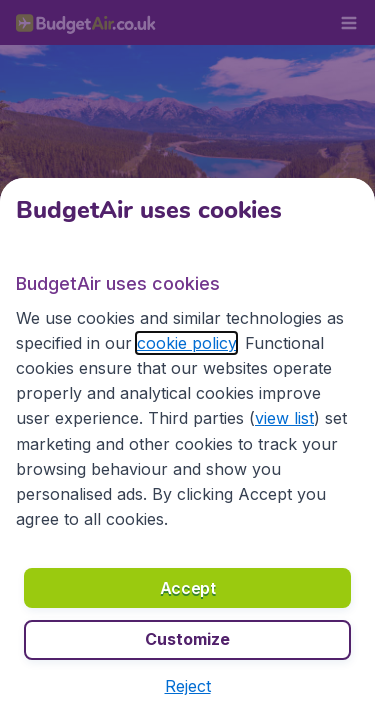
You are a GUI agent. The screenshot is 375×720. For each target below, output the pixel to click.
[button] (188, 686)
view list (284, 418)
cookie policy (186, 343)
